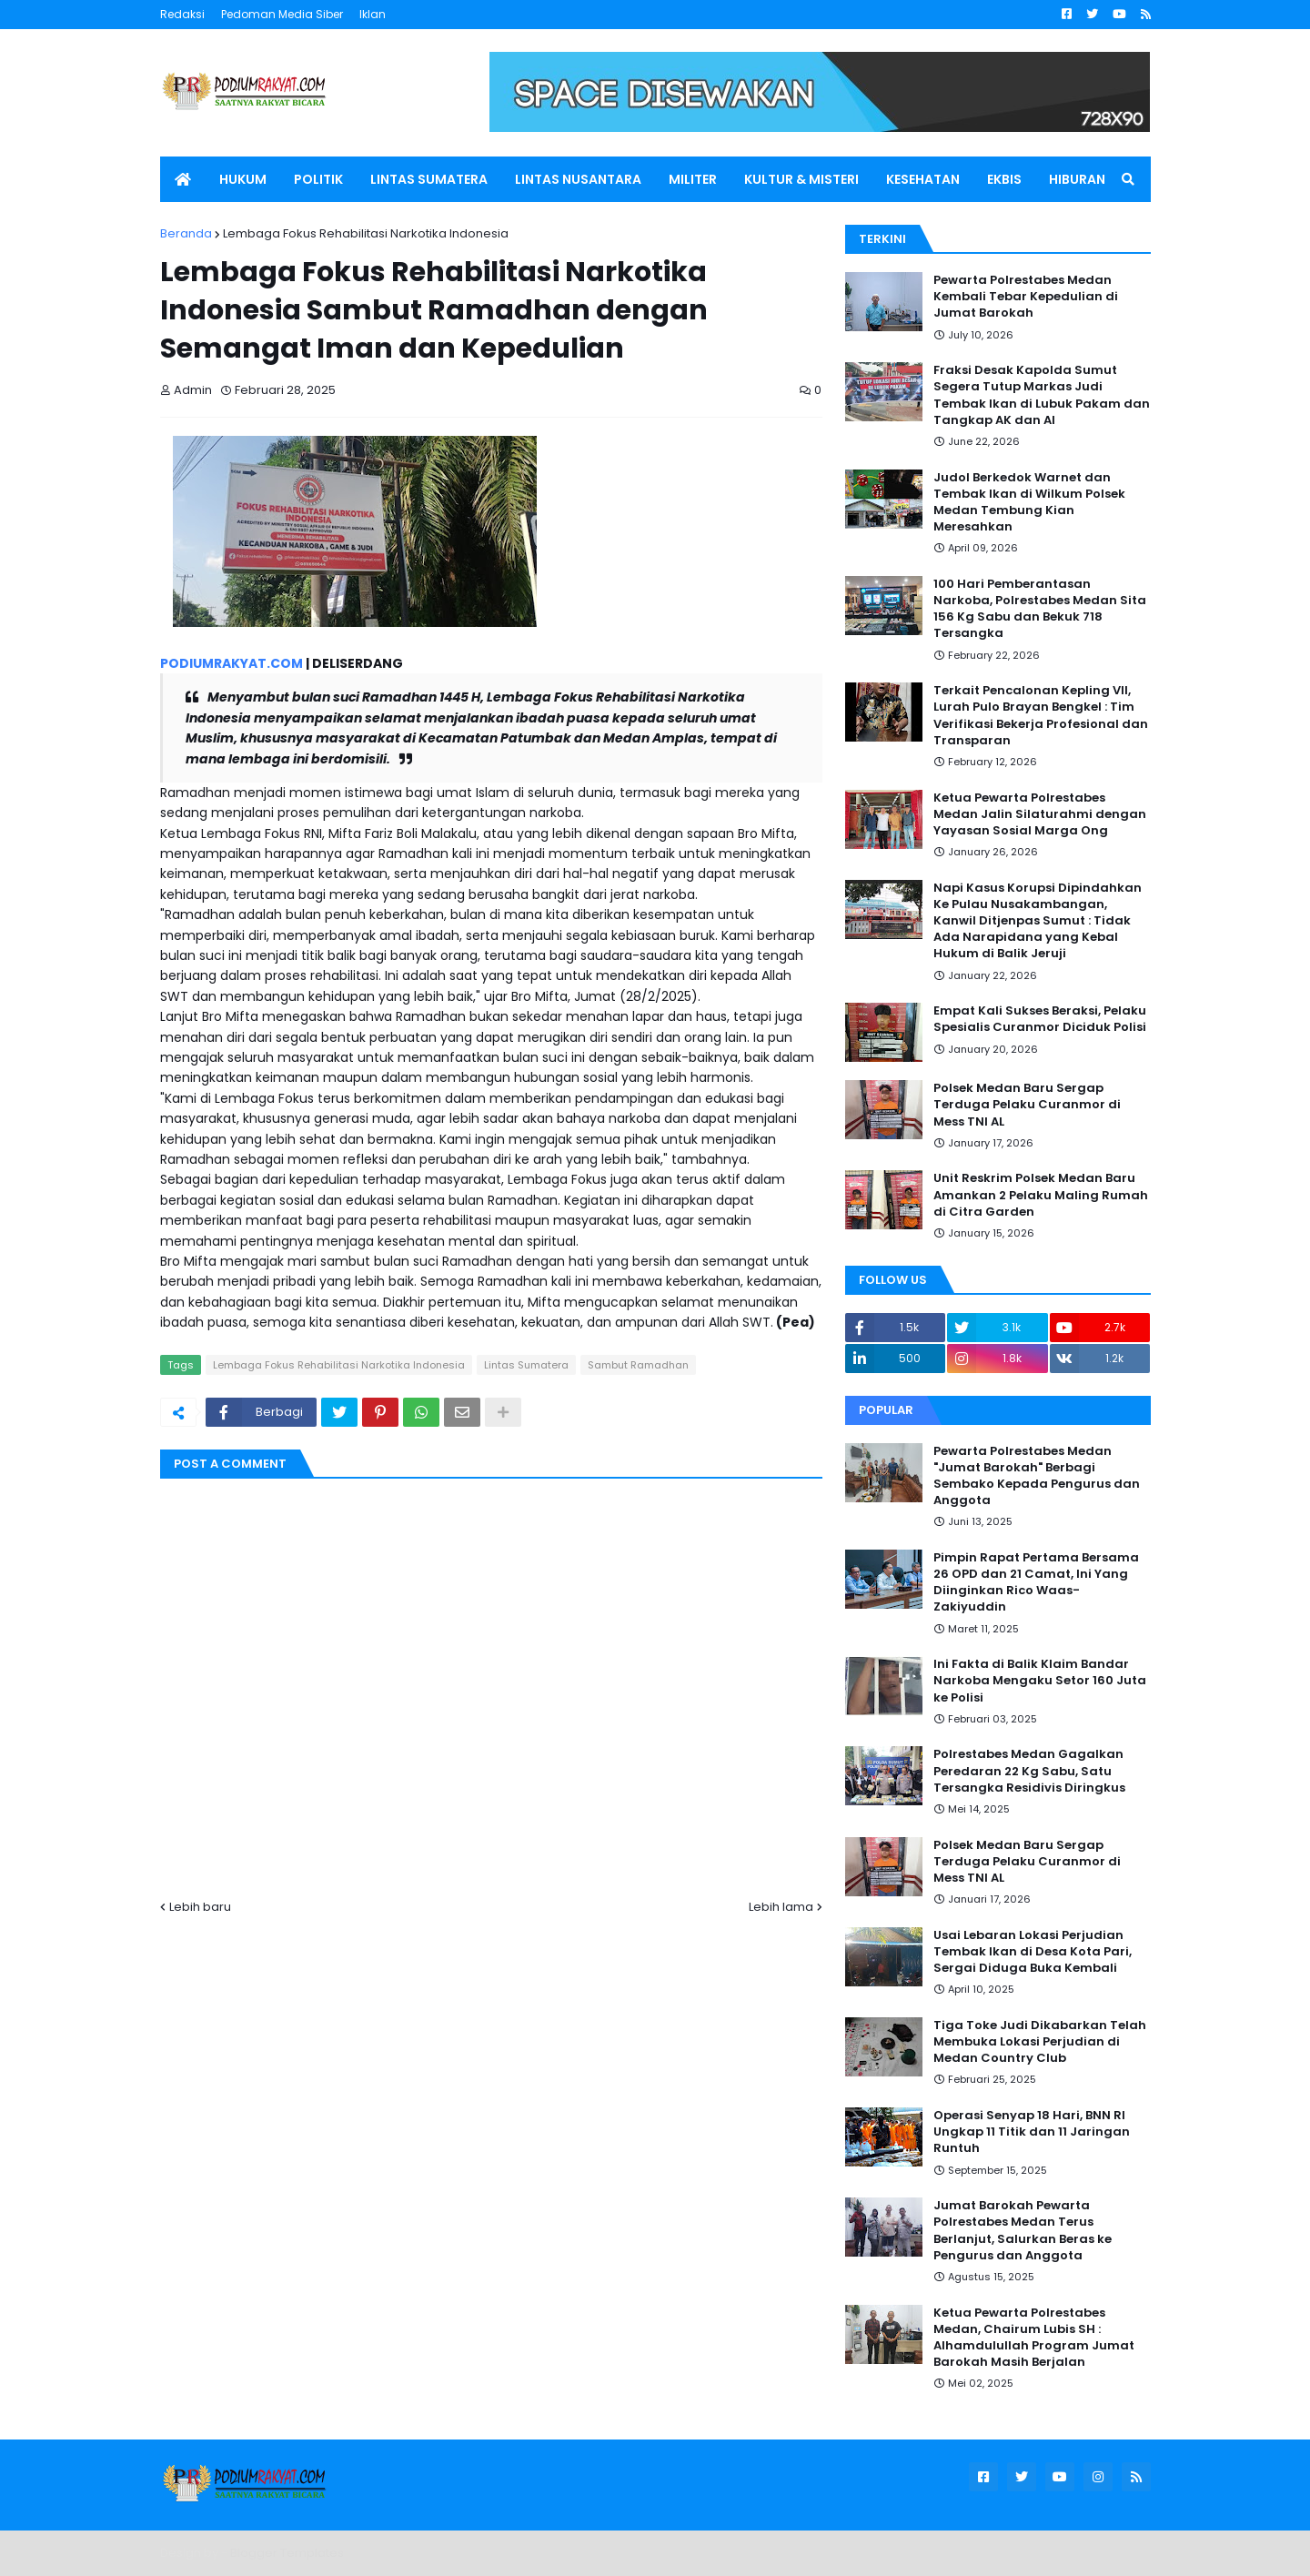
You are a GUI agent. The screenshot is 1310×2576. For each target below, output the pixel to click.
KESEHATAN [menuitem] (923, 179)
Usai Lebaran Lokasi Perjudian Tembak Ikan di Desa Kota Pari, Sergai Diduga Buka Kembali (1032, 1951)
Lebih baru (200, 1906)
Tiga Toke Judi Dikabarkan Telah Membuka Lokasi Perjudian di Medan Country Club (1039, 2041)
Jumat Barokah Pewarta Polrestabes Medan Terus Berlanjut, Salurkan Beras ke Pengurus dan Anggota (1022, 2230)
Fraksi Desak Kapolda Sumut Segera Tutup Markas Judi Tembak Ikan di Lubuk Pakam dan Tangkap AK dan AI (1041, 395)
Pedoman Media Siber (282, 14)
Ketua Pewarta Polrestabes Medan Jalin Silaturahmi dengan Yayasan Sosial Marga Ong (1039, 814)
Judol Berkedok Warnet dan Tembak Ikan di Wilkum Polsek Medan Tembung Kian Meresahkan (1029, 503)
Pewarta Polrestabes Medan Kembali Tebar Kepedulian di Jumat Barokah (1025, 296)
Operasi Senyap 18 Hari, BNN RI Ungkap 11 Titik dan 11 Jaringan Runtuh (1031, 2132)
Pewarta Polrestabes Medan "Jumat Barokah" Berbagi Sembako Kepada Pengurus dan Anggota (1036, 1476)
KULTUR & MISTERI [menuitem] (801, 179)
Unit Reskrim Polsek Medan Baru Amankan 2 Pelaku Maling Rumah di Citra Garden (1040, 1194)
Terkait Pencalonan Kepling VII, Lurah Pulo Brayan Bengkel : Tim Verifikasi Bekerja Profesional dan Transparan (1040, 715)
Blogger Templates (287, 2552)
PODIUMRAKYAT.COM (231, 663)
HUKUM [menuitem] (243, 179)
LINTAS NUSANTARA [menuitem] (578, 179)
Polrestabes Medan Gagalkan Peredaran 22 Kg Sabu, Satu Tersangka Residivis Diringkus (1029, 1770)
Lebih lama (781, 1906)
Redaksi (182, 14)
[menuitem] (183, 179)
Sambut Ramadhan (638, 1365)
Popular (886, 1410)
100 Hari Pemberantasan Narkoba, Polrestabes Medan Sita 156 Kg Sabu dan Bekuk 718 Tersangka (1039, 609)
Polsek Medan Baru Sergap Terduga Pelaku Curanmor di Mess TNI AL (1027, 1104)
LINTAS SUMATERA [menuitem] (429, 179)
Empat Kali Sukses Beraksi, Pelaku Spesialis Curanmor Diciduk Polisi (1039, 1019)
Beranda (186, 233)
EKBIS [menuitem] (1004, 179)
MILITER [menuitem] (693, 179)
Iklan (372, 14)
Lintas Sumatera (526, 1365)
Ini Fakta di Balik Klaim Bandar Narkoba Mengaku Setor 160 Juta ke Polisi (1039, 1680)
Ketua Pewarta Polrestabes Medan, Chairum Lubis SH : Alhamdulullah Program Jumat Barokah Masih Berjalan (1033, 2338)
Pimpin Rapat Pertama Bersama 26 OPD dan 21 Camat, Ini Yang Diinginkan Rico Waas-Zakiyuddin (1036, 1583)
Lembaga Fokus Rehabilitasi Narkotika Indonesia (366, 233)
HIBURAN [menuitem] (1077, 179)
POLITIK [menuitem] (318, 179)
